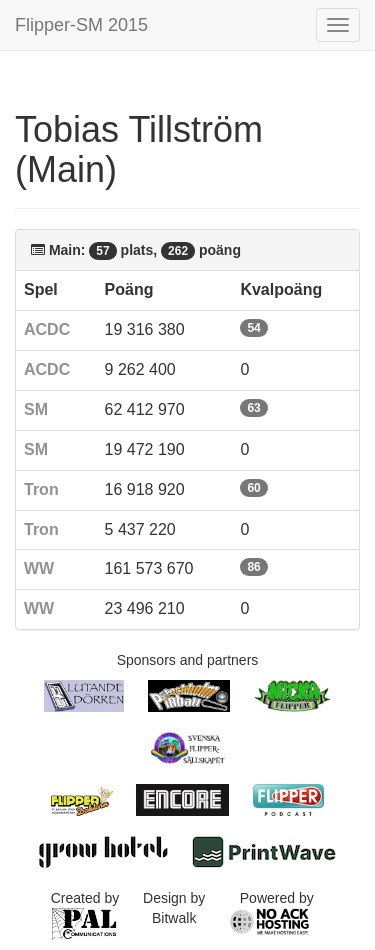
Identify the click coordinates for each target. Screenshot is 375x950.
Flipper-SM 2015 (81, 25)
